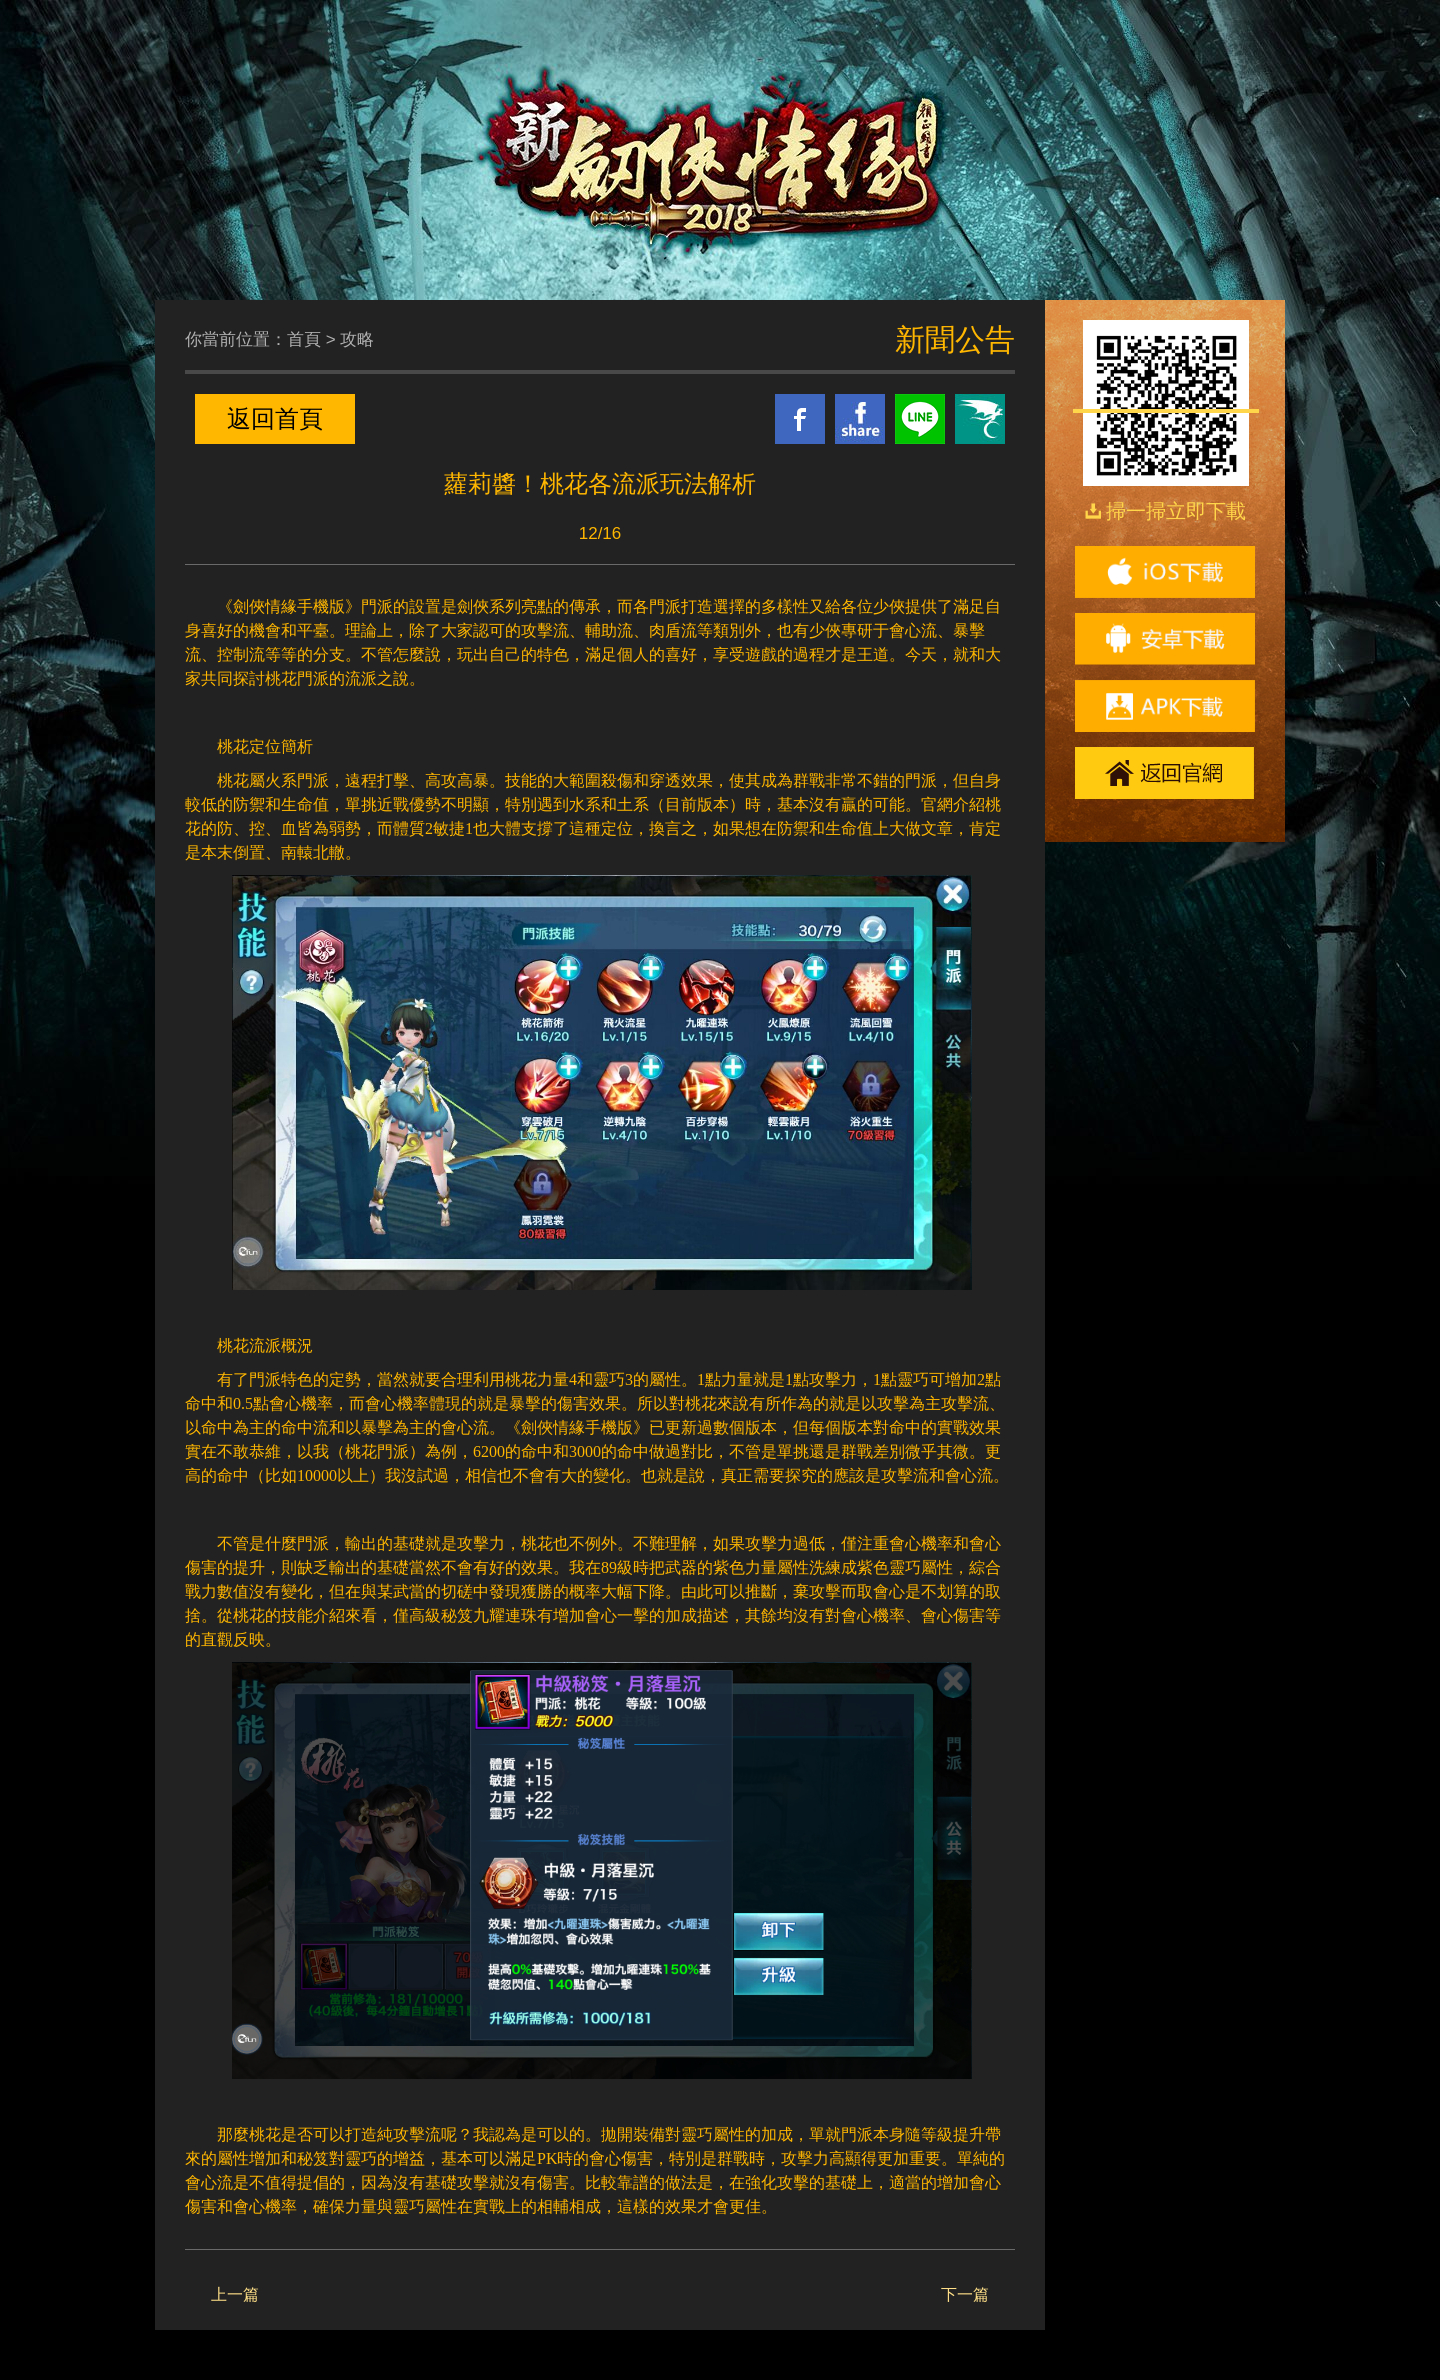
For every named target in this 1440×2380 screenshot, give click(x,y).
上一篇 (235, 2294)
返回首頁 (275, 418)
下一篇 (965, 2294)
